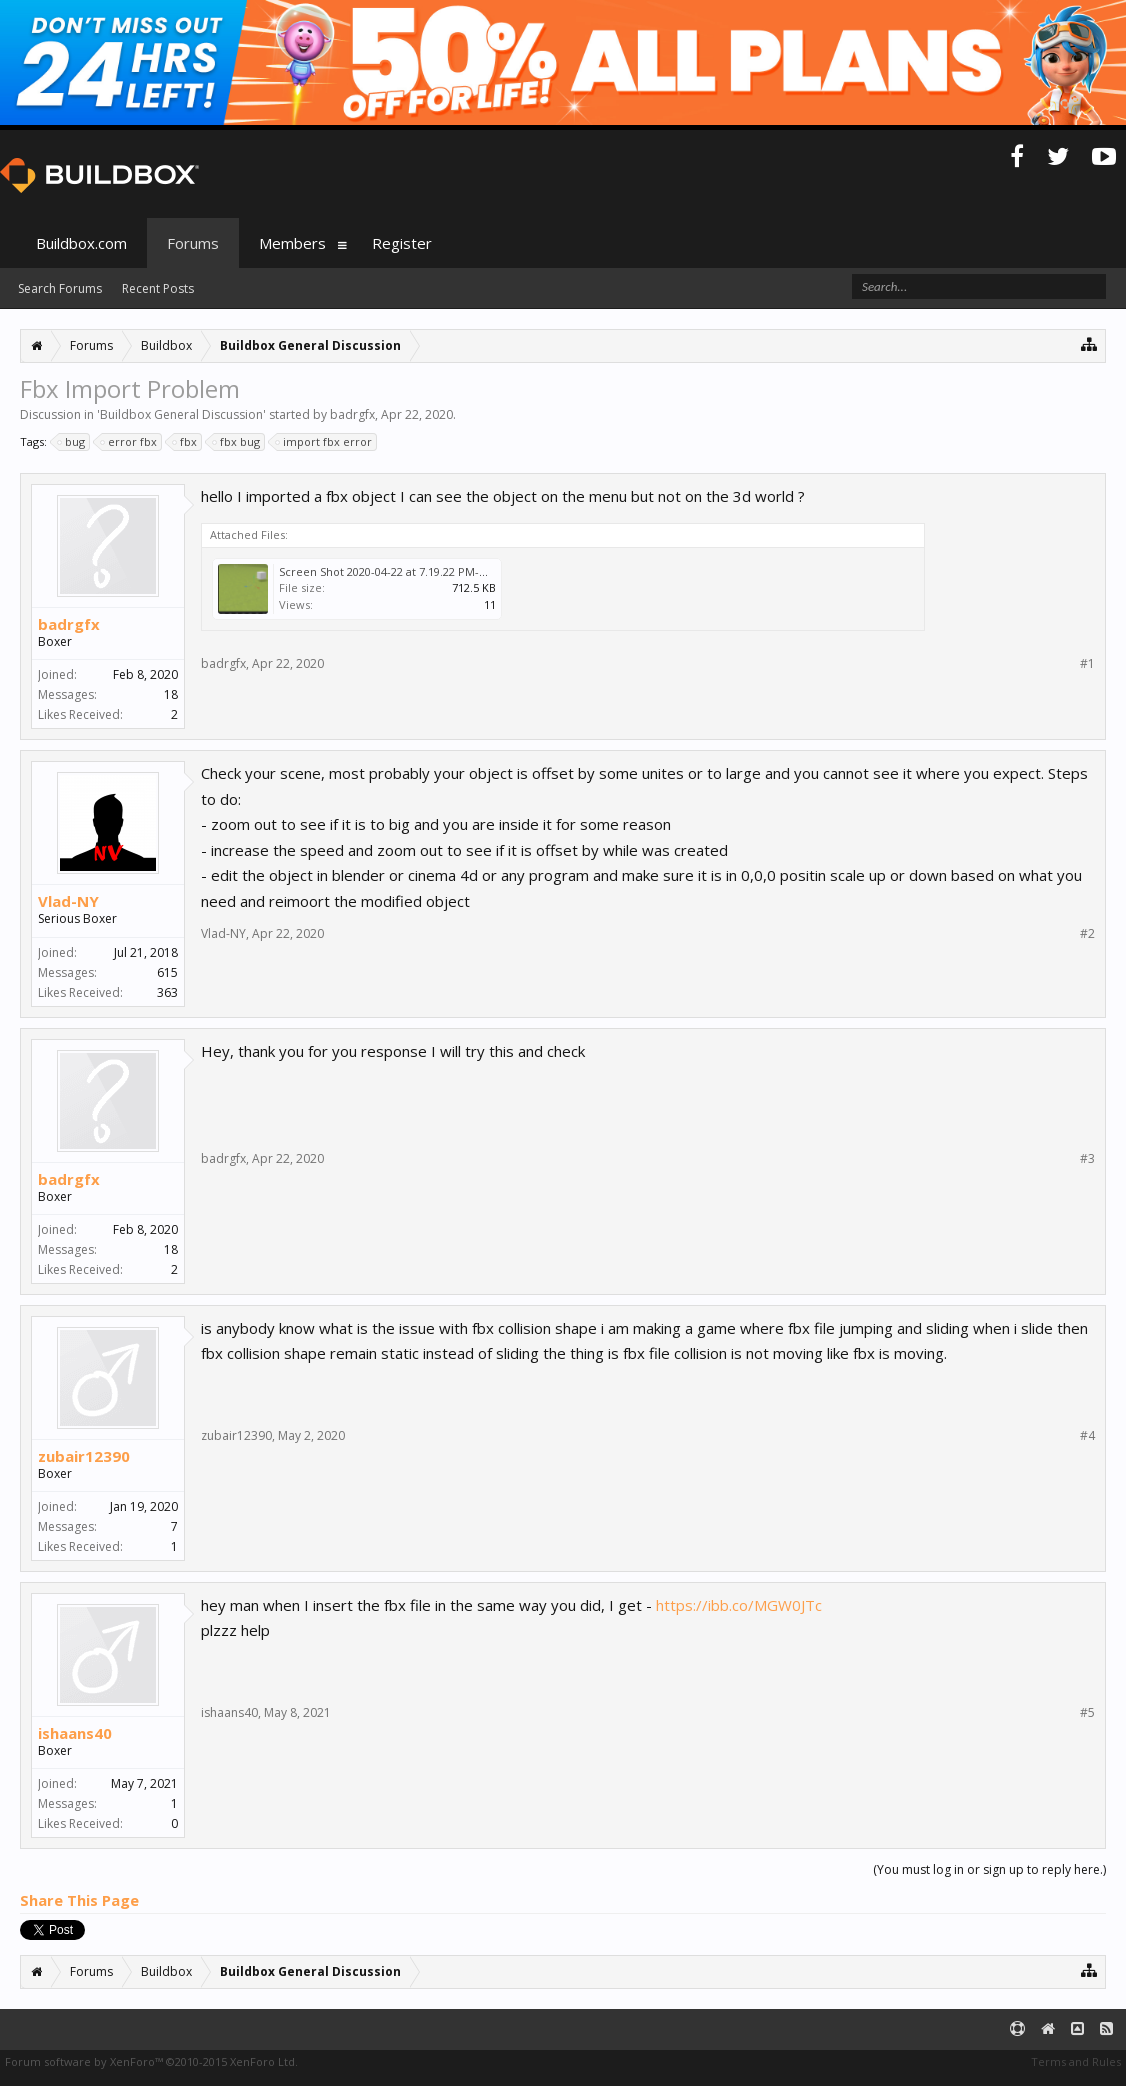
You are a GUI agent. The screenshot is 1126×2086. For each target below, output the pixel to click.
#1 (1087, 664)
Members (292, 243)
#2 (1087, 934)
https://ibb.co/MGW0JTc (739, 1605)
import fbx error (324, 442)
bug (72, 442)
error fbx (129, 442)
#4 (1087, 1436)
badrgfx (352, 414)
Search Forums (60, 288)
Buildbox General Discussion (181, 414)
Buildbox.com (81, 243)
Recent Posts (158, 288)
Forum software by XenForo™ (151, 2061)
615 (167, 972)
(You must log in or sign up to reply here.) (989, 1869)
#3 (1087, 1159)
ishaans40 (75, 1733)
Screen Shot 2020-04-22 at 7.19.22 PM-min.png (401, 571)
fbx (185, 442)
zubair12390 (84, 1456)
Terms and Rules (1076, 2061)
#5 (1087, 1713)
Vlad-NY (68, 901)
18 (171, 694)
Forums (193, 243)
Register (402, 243)
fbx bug (237, 442)
